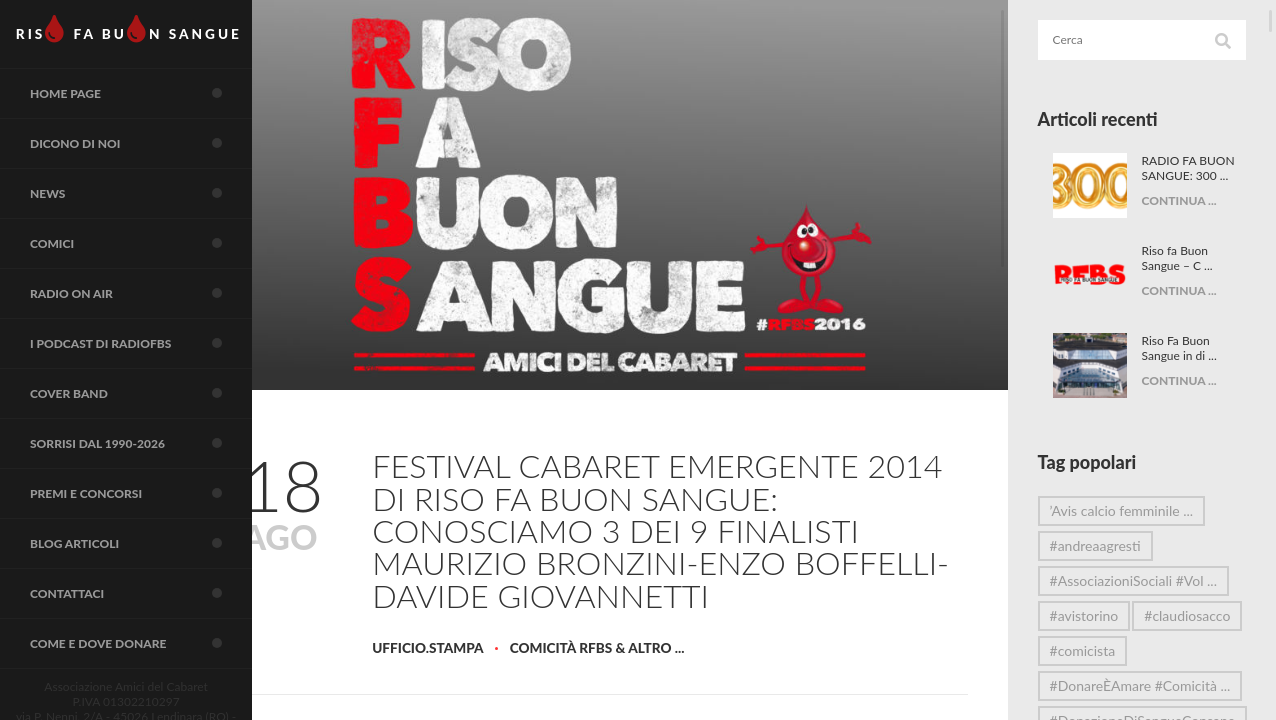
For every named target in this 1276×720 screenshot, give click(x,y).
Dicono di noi (155, 162)
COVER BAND (155, 437)
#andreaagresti (1114, 545)
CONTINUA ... (1194, 215)
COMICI (155, 272)
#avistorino (1103, 615)
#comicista (1102, 685)
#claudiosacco (1112, 650)
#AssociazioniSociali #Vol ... (1146, 584)
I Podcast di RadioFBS (155, 382)
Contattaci (155, 657)
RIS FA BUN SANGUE (139, 35)
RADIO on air (155, 327)
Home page (155, 107)
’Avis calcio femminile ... (1141, 510)
